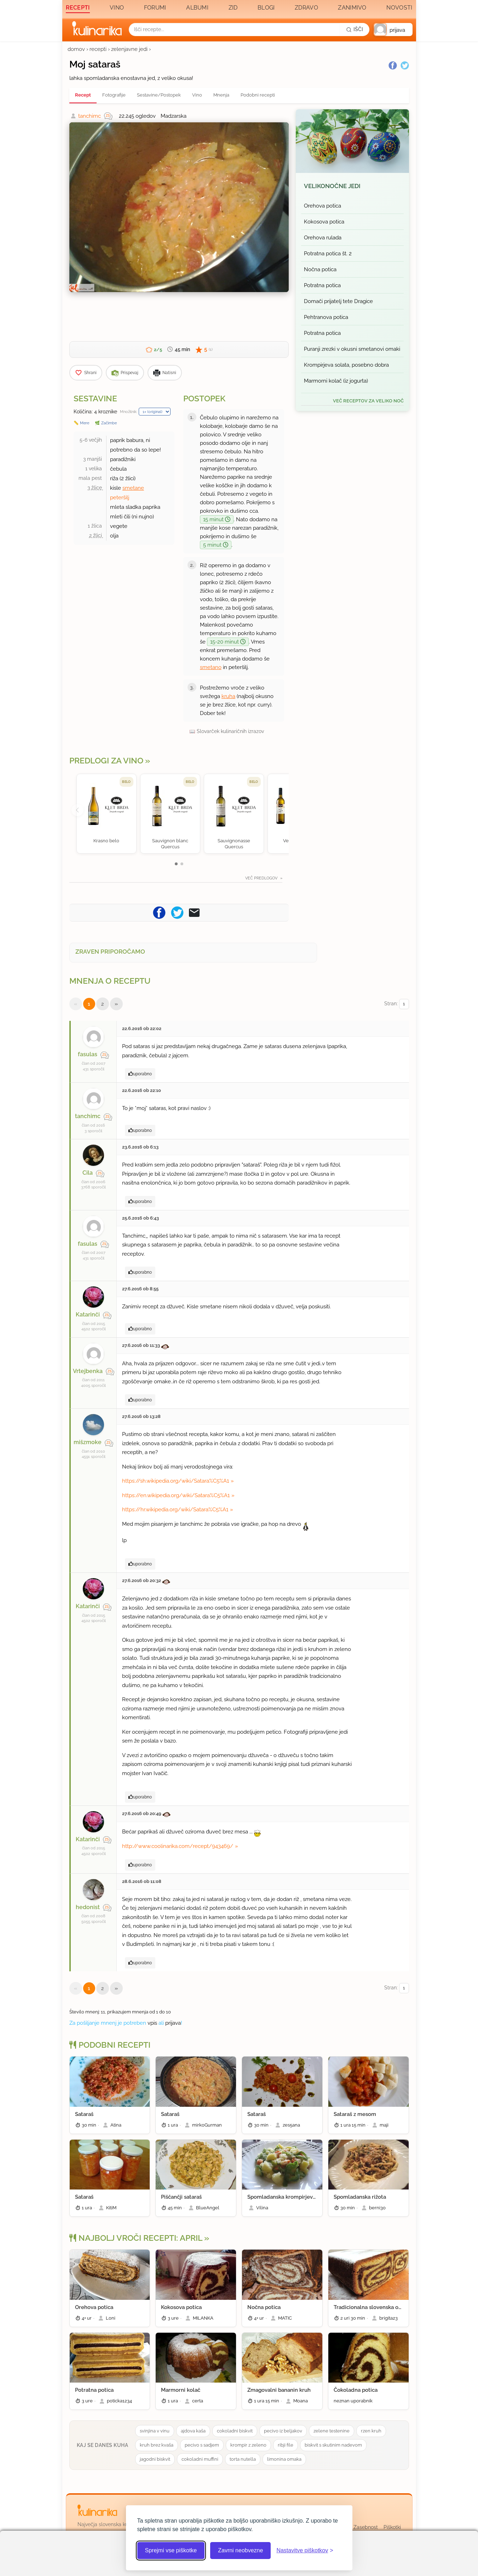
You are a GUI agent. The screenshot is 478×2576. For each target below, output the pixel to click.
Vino (117, 7)
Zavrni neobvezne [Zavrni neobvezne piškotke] (240, 2550)
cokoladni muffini (200, 2459)
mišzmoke (88, 1442)
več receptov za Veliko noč (368, 400)
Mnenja (221, 95)
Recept (83, 95)
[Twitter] (405, 65)
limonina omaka (284, 2459)
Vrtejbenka (88, 1371)
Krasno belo (106, 840)
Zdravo (306, 7)
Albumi (197, 7)
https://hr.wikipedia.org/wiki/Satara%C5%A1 (175, 1509)
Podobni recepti (258, 95)
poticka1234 (119, 2400)
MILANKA (203, 2318)
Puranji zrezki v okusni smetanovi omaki (352, 349)
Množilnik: (128, 411)
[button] (393, 29)
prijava (173, 2023)
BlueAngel (207, 2207)
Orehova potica (322, 206)
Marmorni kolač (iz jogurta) (336, 381)
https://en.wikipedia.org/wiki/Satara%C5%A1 (176, 1495)
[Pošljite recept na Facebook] (159, 912)
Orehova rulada (322, 237)
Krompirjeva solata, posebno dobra (346, 365)
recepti (98, 49)
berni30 (377, 2207)
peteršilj (119, 497)
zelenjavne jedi (129, 49)
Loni (110, 2318)
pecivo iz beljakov (283, 2430)
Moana (300, 2400)
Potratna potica (322, 285)
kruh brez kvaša (156, 2445)
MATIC (285, 2318)
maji (384, 2125)
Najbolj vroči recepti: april (135, 2238)
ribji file (285, 2445)
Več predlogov (261, 878)
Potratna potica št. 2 (328, 253)
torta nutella (243, 2459)
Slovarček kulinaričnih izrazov (230, 731)
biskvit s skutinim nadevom (333, 2445)
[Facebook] (392, 65)
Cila (87, 1172)
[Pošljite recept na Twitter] (177, 912)
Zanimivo (352, 7)
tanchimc (89, 116)
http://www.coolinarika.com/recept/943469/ (177, 1846)
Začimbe (109, 422)
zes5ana (291, 2125)
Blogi (266, 7)
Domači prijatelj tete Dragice (338, 301)
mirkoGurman (207, 2125)
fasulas (87, 1054)
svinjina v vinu (154, 2430)
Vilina (262, 2207)
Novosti (399, 7)
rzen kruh (371, 2430)
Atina (115, 2125)
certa (197, 2400)
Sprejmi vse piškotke (171, 2550)
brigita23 (388, 2318)
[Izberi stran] (404, 1004)
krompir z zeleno (248, 2445)
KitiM (111, 2207)
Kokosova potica (324, 222)
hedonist (88, 1907)
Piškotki (392, 2527)
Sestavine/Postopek (159, 95)
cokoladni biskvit (235, 2430)
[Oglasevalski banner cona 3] (352, 524)
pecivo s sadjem (202, 2445)
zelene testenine (331, 2430)
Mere (84, 422)
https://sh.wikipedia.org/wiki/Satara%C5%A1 (175, 1481)
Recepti (78, 7)
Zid (233, 7)
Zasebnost (365, 2527)
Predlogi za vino (106, 760)
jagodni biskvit (155, 2459)
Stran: (396, 1004)
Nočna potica (320, 269)
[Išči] (354, 29)
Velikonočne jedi (332, 186)
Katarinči (88, 1314)
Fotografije (114, 95)
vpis (152, 2023)
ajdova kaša (193, 2430)
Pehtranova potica (326, 317)
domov (76, 49)
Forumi (155, 7)
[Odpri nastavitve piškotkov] (304, 2550)
